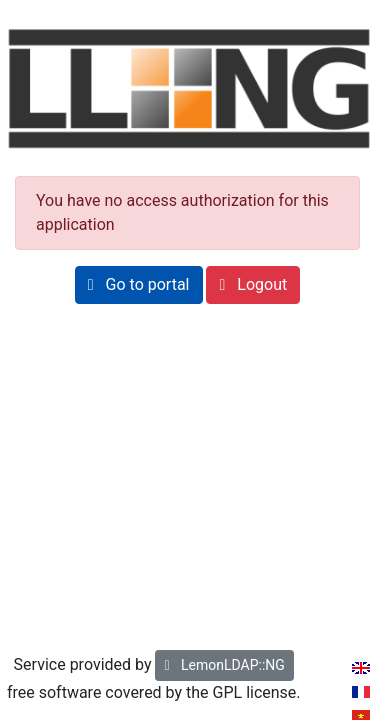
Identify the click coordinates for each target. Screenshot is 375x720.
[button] (139, 285)
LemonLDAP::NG (224, 665)
